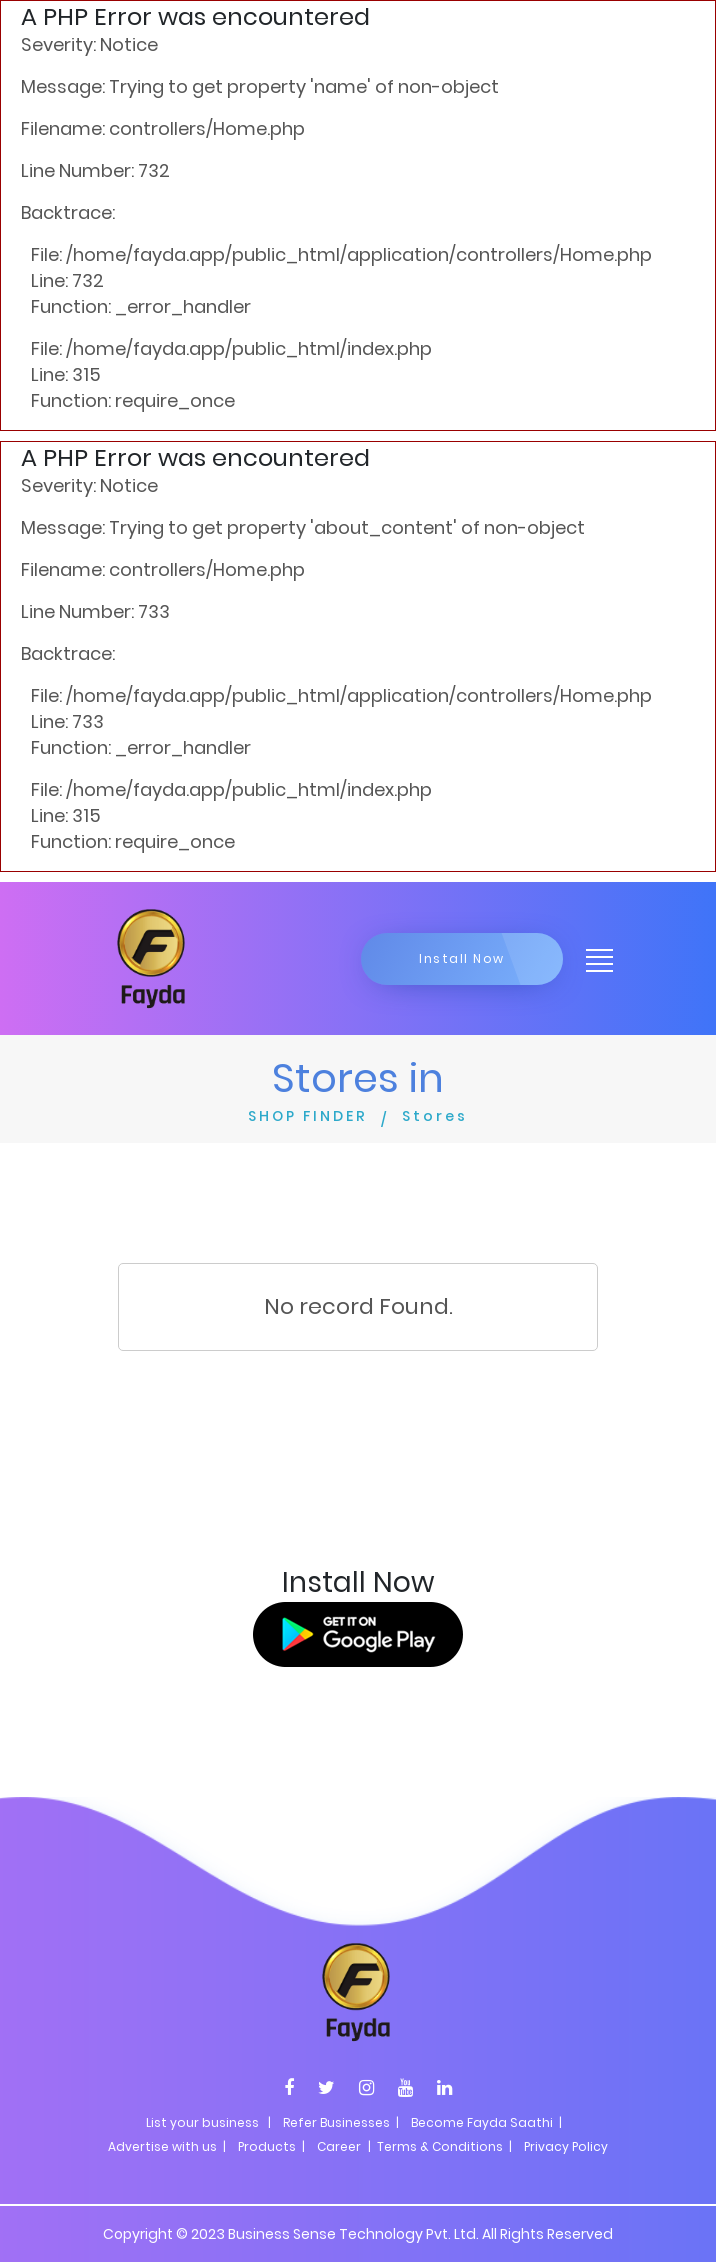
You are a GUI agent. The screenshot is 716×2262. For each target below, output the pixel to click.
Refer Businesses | (341, 2122)
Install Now (462, 958)
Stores (435, 1116)
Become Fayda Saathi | (486, 2122)
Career (339, 2146)
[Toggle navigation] (593, 959)
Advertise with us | (167, 2146)
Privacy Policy (566, 2146)
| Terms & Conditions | (438, 2146)
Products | (271, 2146)
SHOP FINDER (308, 1116)
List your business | (208, 2122)
